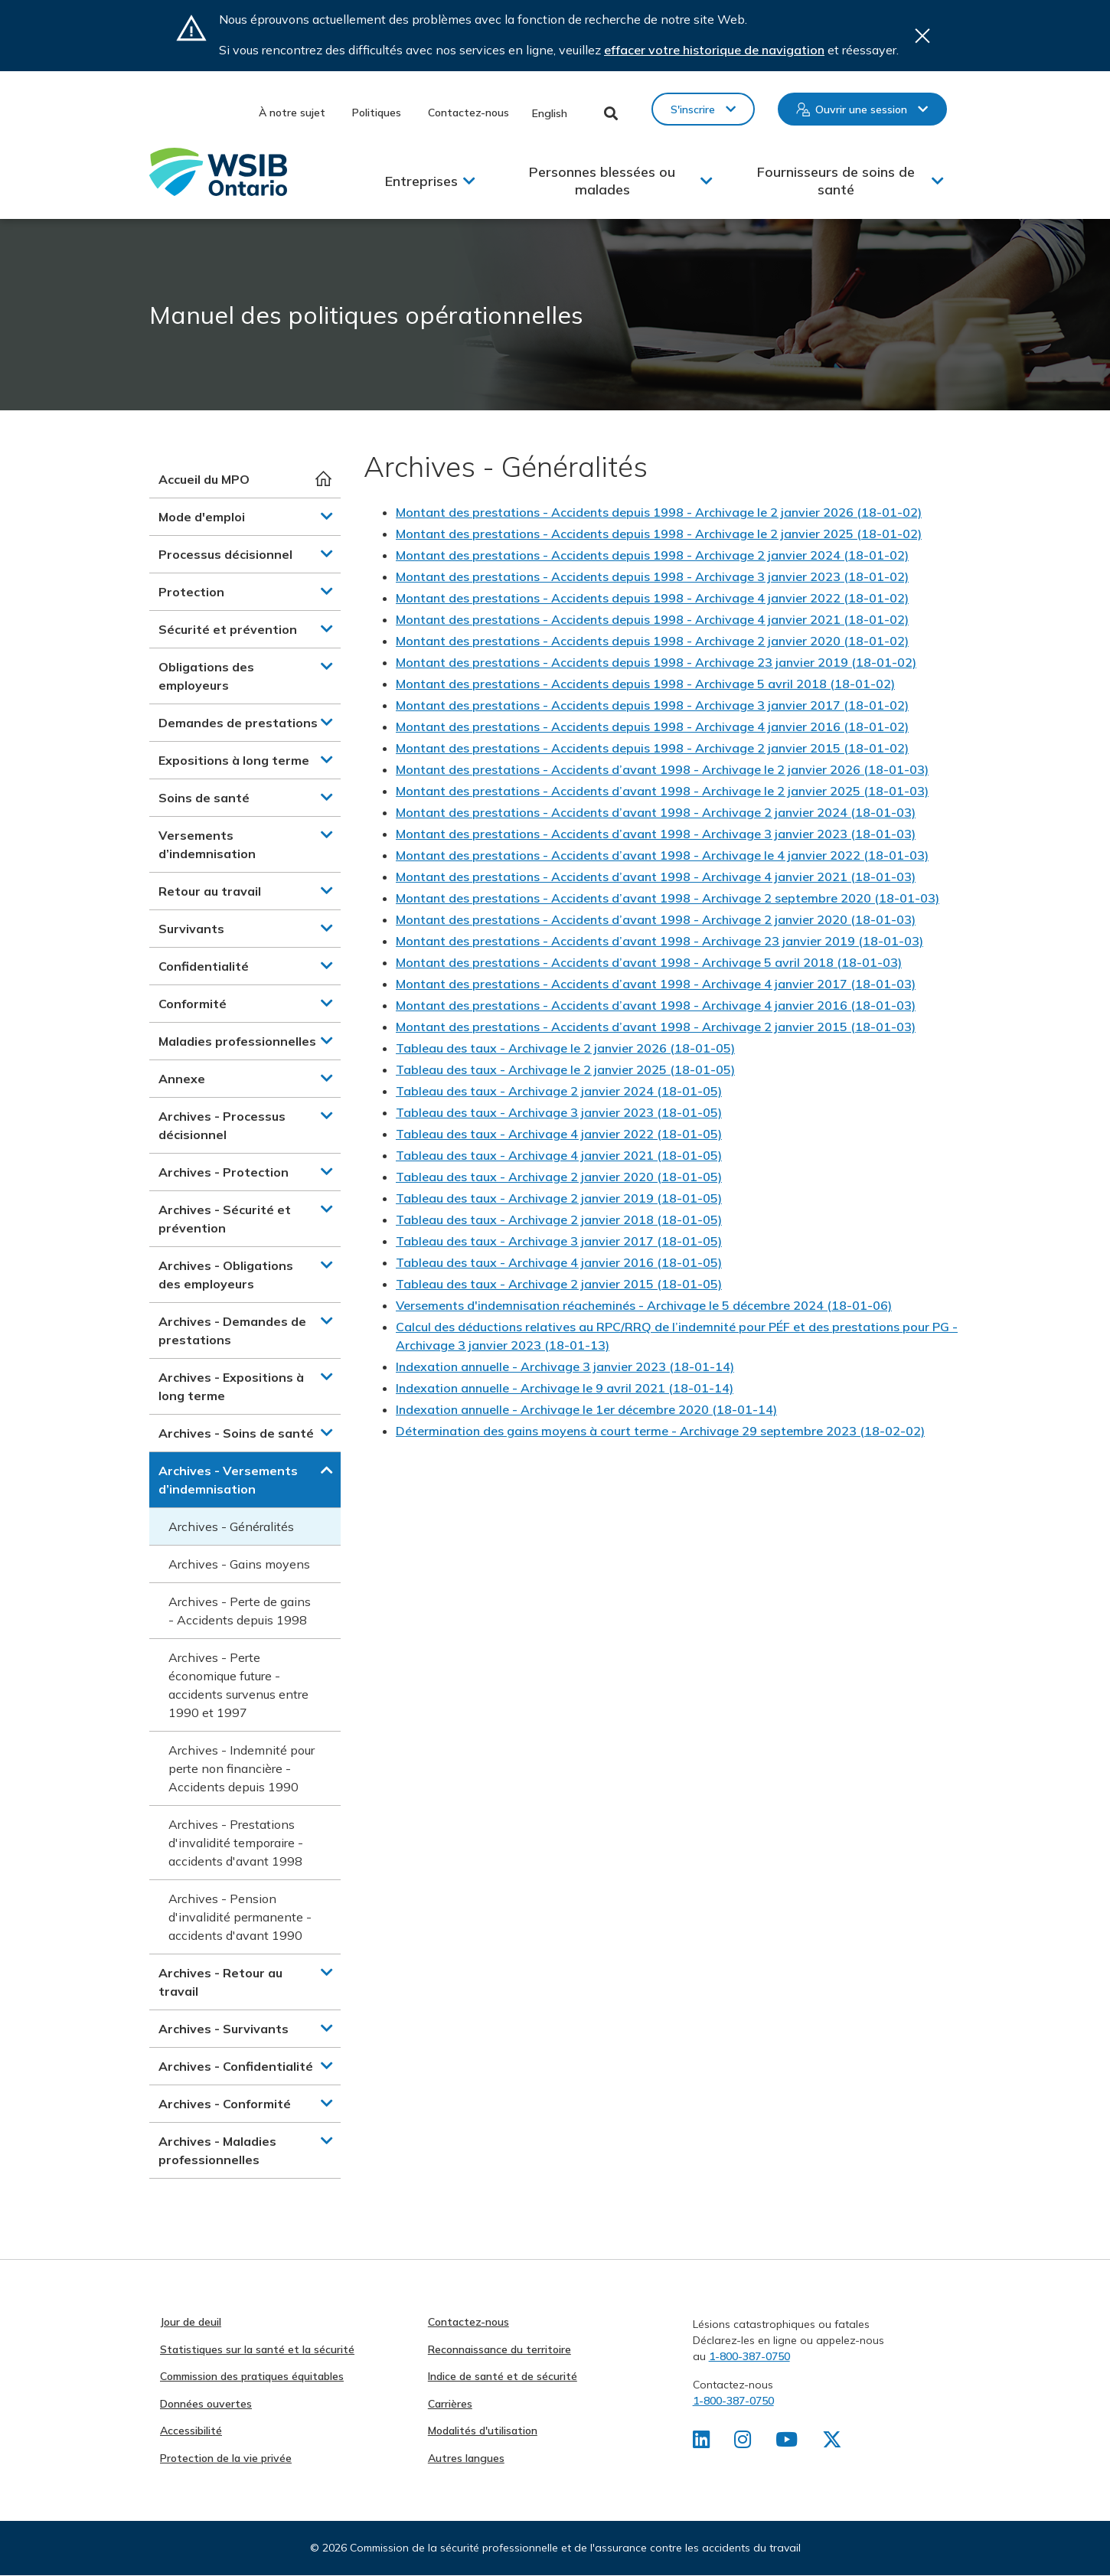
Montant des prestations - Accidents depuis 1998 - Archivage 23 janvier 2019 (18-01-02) (656, 662)
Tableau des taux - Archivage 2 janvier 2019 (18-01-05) (559, 1198)
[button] (327, 516)
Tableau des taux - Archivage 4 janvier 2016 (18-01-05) (559, 1262)
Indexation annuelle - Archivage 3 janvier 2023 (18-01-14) (565, 1366)
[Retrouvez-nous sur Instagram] (744, 2442)
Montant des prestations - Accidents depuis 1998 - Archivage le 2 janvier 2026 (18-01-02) (659, 512)
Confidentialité (203, 966)
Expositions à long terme (233, 760)
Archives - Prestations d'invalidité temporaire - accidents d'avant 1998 (235, 1843)
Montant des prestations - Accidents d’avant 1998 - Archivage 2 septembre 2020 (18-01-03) (667, 898)
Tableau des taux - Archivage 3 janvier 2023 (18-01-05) (559, 1112)
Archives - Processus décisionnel (222, 1125)
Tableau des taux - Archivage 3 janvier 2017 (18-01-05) (559, 1241)
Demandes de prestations (238, 722)
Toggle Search (611, 113)
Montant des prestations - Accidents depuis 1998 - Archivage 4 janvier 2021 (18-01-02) (652, 619)
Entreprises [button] (421, 181)
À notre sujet (292, 112)
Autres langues (466, 2458)
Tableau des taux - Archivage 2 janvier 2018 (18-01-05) (559, 1219)
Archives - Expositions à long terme (231, 1386)
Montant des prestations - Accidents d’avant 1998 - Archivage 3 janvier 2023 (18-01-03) (656, 833)
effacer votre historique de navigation (714, 49)
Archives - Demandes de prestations (232, 1330)
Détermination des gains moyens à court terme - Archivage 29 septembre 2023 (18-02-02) (660, 1430)
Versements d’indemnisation (207, 844)
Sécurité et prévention (227, 629)
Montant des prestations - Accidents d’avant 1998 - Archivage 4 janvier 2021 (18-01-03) (656, 876)
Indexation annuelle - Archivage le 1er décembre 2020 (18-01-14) (586, 1409)
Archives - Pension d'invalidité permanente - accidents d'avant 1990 (240, 1917)
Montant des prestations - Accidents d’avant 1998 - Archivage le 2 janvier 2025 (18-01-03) (662, 790)
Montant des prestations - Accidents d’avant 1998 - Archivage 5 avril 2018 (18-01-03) (649, 962)
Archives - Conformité (224, 2103)
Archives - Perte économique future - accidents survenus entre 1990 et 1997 (238, 1685)
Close (922, 35)
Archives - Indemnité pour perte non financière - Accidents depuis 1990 (241, 1768)
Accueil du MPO (204, 479)
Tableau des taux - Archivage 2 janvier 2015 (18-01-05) (559, 1283)
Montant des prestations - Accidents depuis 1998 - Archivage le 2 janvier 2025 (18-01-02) (659, 533)
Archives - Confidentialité (235, 2066)
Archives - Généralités (231, 1526)
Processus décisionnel (225, 554)
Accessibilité (191, 2430)
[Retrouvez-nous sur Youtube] (788, 2442)
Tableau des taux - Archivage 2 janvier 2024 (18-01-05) (559, 1091)
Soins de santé (204, 797)
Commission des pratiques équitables (252, 2376)
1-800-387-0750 (749, 2356)
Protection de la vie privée (226, 2458)
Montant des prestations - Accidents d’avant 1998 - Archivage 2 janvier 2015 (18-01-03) (656, 1026)
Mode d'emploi (201, 516)
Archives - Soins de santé (236, 1433)
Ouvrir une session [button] (861, 109)
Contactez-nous (468, 112)
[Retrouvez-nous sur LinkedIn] (701, 2442)
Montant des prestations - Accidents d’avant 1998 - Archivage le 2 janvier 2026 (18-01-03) (662, 769)
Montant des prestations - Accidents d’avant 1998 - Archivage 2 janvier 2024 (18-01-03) (656, 812)
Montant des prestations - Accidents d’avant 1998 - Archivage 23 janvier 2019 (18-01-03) (659, 940)
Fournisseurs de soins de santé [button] (836, 180)
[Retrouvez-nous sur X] (834, 2442)
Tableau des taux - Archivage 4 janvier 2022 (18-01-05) (559, 1133)
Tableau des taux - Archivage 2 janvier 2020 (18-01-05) (559, 1176)
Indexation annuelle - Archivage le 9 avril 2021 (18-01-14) (564, 1388)
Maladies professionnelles (237, 1041)
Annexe (181, 1078)
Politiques (376, 112)
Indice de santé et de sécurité (502, 2376)
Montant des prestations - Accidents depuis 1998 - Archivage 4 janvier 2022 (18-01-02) (652, 598)
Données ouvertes (206, 2404)
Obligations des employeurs (206, 676)
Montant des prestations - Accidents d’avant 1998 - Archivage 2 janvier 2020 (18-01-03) (656, 919)
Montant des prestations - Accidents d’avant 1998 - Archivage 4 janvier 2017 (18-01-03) (656, 983)
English (549, 113)
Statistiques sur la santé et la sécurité (257, 2349)
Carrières (450, 2404)
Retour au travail (209, 891)
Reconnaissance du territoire (499, 2349)
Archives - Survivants (223, 2028)
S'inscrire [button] (693, 109)
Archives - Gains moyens (239, 1564)
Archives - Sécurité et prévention (224, 1219)
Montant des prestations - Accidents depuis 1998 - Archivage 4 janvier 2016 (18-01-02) (652, 726)
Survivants (191, 928)
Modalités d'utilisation (482, 2430)
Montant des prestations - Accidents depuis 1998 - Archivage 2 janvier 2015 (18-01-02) (652, 748)
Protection (191, 591)
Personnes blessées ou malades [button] (602, 180)
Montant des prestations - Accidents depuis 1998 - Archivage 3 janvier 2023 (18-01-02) (652, 576)
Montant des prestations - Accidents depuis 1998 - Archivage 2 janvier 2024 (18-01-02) (652, 555)
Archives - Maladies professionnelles (217, 2150)
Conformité (192, 1003)
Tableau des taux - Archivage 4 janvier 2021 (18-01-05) (559, 1155)
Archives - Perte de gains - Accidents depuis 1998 (239, 1611)
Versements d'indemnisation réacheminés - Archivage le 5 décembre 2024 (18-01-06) (644, 1305)
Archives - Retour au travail (220, 1982)
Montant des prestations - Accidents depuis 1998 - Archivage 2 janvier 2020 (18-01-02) (652, 640)
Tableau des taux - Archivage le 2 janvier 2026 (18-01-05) (565, 1048)
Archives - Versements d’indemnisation (228, 1480)
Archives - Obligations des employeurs (225, 1274)
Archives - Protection (223, 1172)
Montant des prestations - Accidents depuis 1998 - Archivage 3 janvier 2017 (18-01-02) (652, 705)
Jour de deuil (190, 2322)
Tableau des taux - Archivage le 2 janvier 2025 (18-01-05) (565, 1069)
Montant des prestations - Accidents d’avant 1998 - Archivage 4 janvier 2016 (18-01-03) (656, 1005)
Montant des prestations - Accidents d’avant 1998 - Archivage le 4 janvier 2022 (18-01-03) (662, 855)
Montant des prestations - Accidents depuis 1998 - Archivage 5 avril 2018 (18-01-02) (645, 683)
